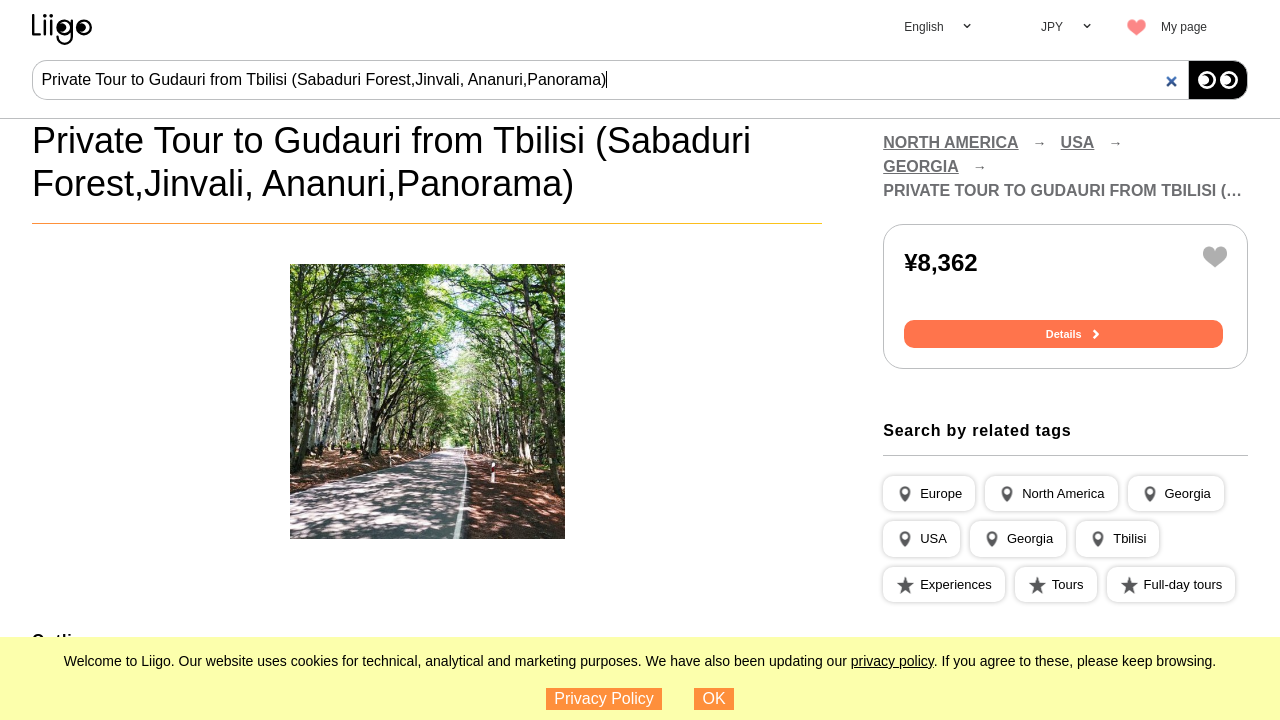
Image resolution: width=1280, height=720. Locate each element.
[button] (929, 495)
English (923, 27)
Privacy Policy (604, 698)
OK (714, 698)
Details (1066, 335)
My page (1184, 27)
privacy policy (892, 661)
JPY (1052, 27)
